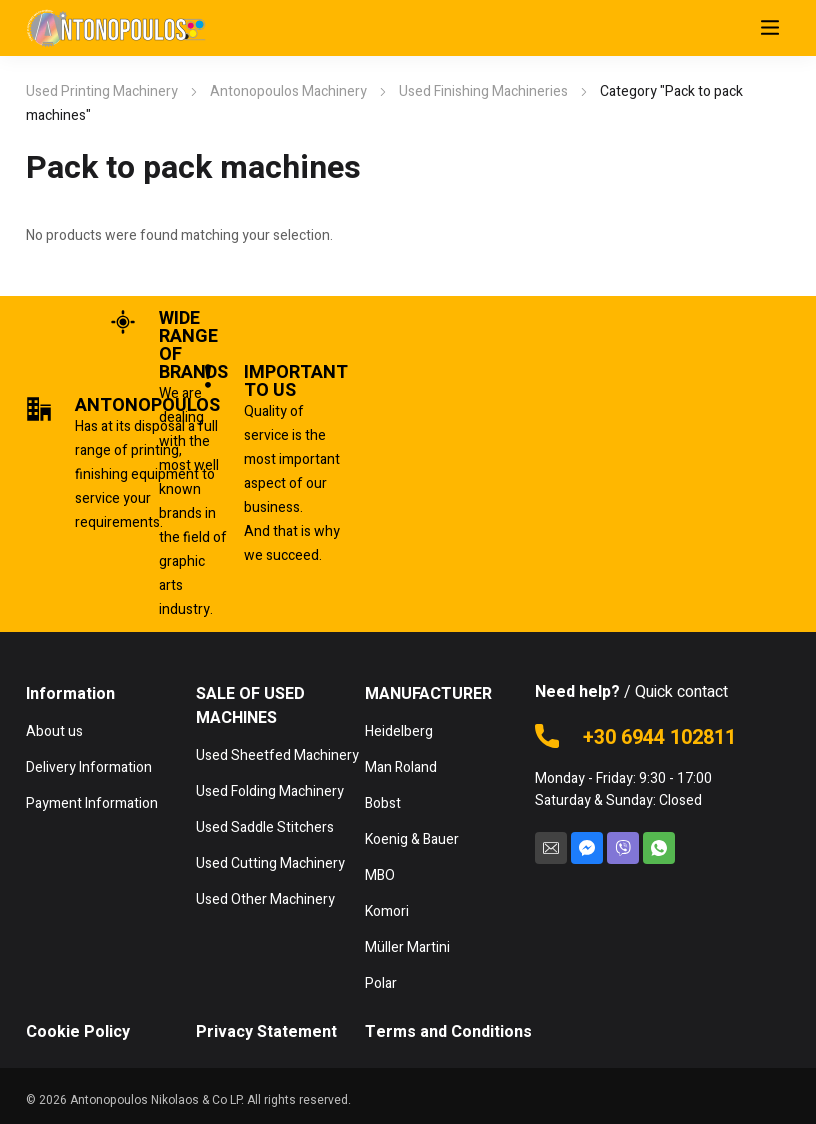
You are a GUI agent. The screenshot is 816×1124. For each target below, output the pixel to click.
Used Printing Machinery (102, 91)
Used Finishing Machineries (483, 91)
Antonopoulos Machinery (288, 91)
